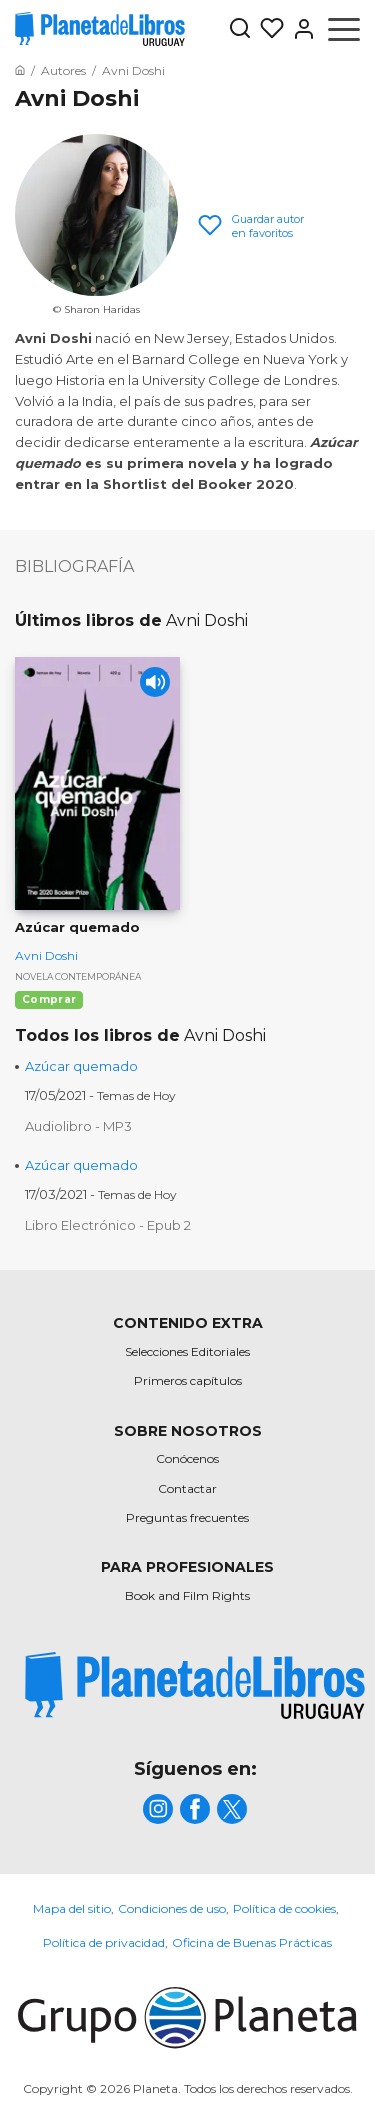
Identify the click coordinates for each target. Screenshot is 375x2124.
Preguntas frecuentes (187, 1517)
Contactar (187, 1488)
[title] (195, 1685)
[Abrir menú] (344, 29)
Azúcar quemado (81, 1066)
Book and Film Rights (187, 1595)
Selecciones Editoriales (187, 1351)
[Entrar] (300, 29)
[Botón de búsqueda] (240, 29)
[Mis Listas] (268, 29)
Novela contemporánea (78, 976)
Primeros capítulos (188, 1380)
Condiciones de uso (172, 1908)
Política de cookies (284, 1908)
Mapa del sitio (72, 1908)
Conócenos (187, 1458)
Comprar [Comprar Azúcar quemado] (49, 999)
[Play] (155, 682)
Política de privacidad (104, 1942)
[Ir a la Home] (20, 70)
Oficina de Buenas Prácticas (252, 1942)
